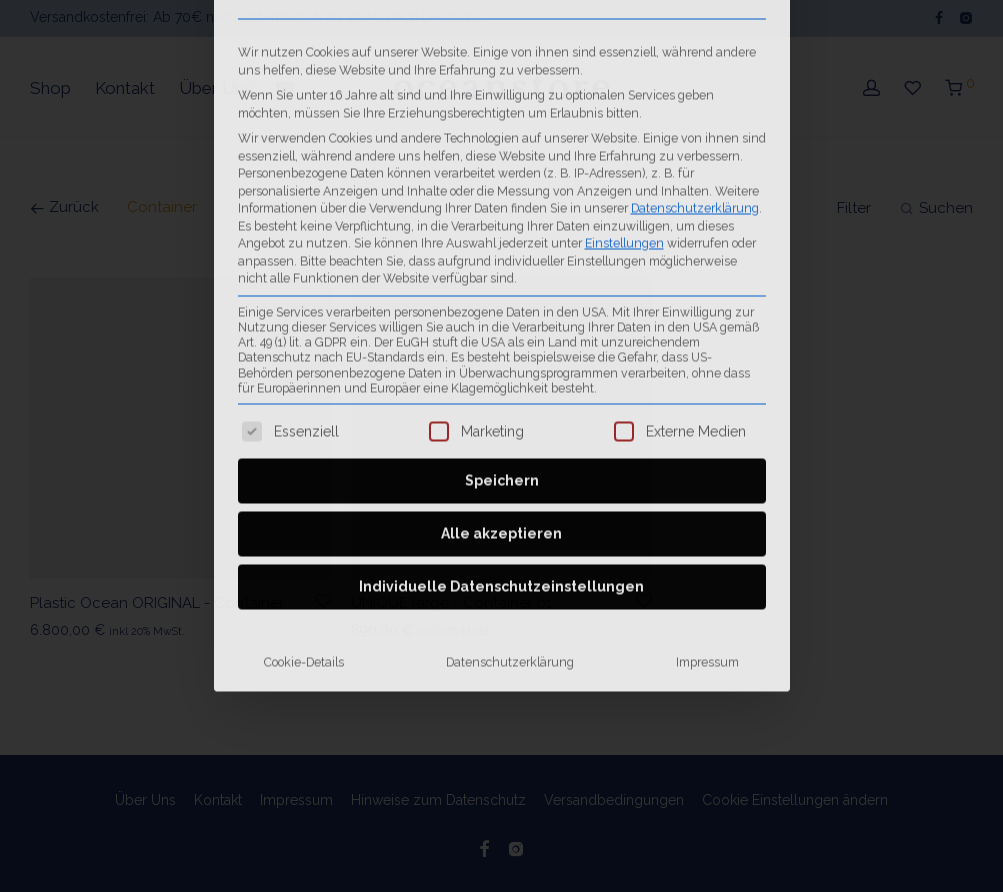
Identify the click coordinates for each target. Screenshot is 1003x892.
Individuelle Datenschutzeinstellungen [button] (501, 373)
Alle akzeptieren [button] (501, 320)
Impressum (707, 448)
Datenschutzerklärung (510, 448)
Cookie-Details (304, 448)
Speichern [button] (502, 267)
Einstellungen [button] (624, 28)
